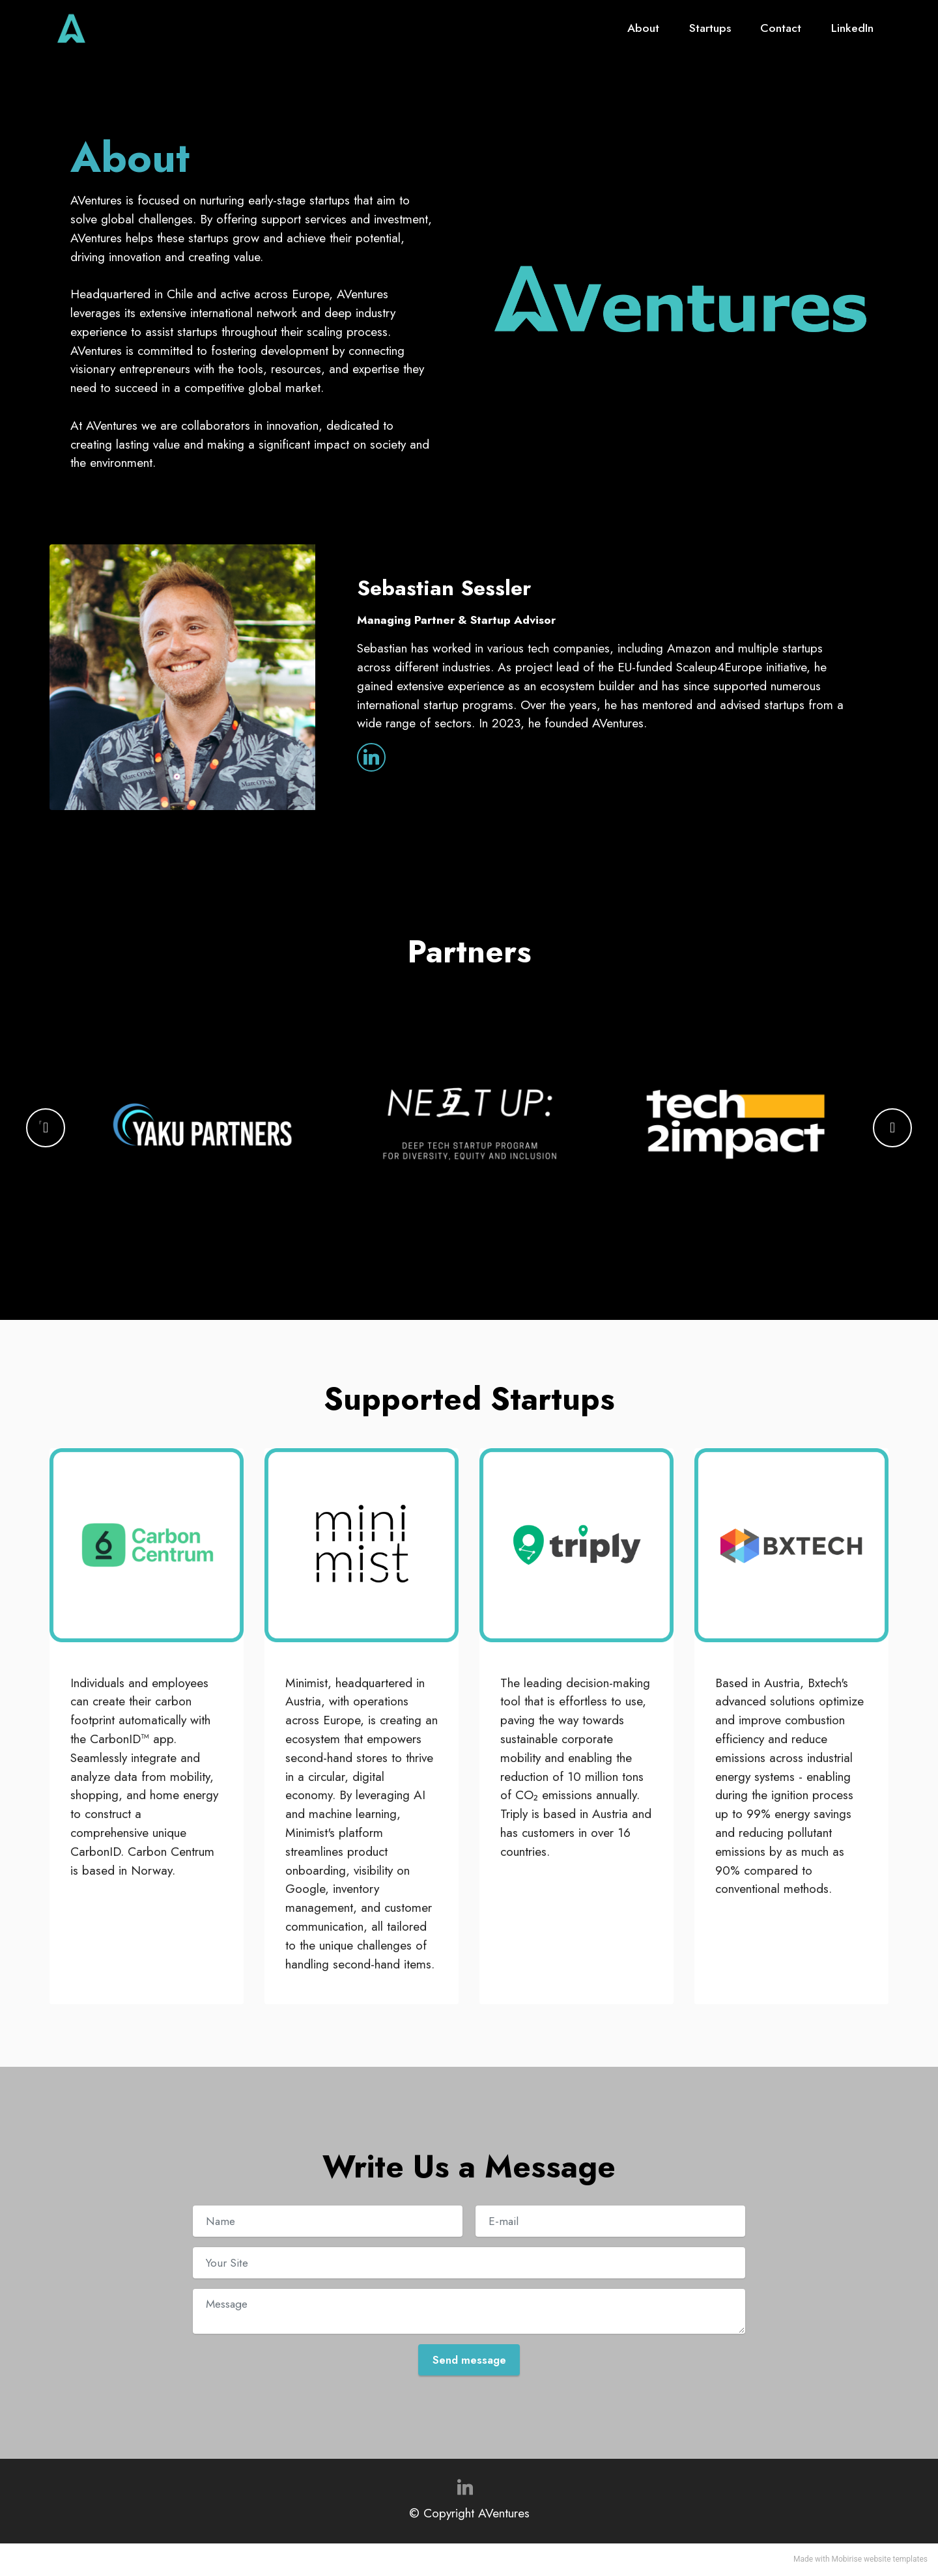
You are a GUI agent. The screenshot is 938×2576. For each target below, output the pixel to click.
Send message (469, 2360)
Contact (780, 30)
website (877, 2560)
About (643, 30)
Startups (710, 30)
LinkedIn (852, 30)
